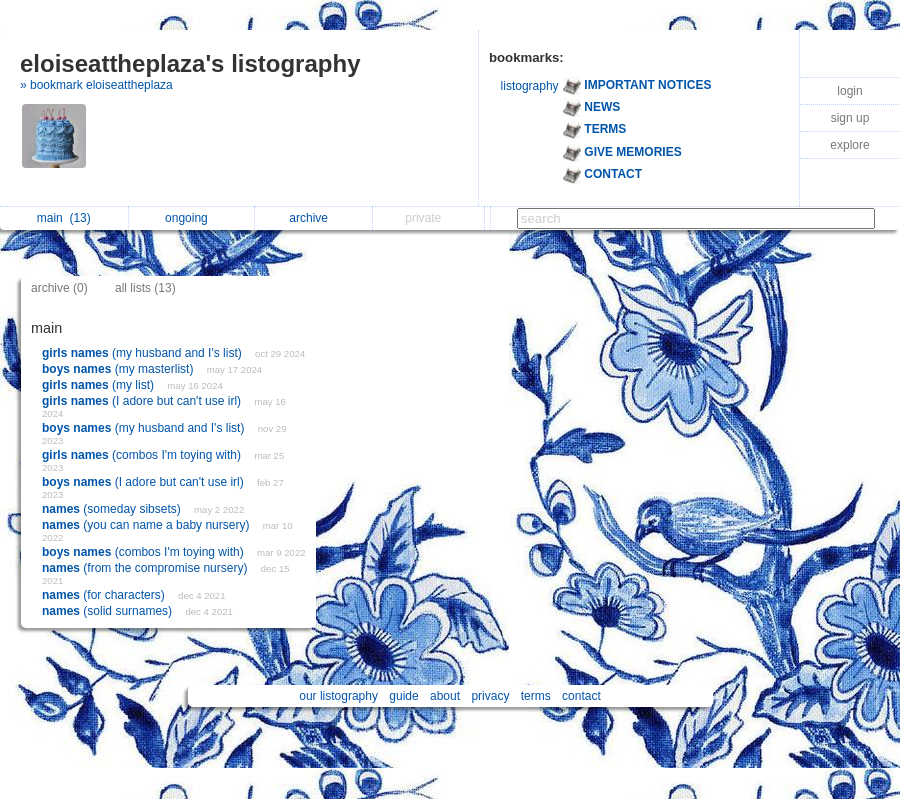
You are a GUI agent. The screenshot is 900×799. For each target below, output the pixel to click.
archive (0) (59, 288)
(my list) (99, 385)
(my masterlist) (119, 369)
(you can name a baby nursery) (147, 525)
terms (536, 696)
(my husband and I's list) (143, 353)
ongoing (191, 218)
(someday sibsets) (113, 509)
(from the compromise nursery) (146, 568)
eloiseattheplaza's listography (190, 63)
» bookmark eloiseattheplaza (96, 85)
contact (581, 696)
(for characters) (105, 595)
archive (313, 218)
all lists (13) (145, 288)
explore (849, 145)
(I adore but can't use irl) (143, 401)
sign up (850, 118)
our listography (338, 696)
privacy (490, 696)
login (849, 91)
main (64, 218)
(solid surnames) (108, 611)
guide (403, 696)
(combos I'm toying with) (143, 455)
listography (530, 86)
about (445, 696)
